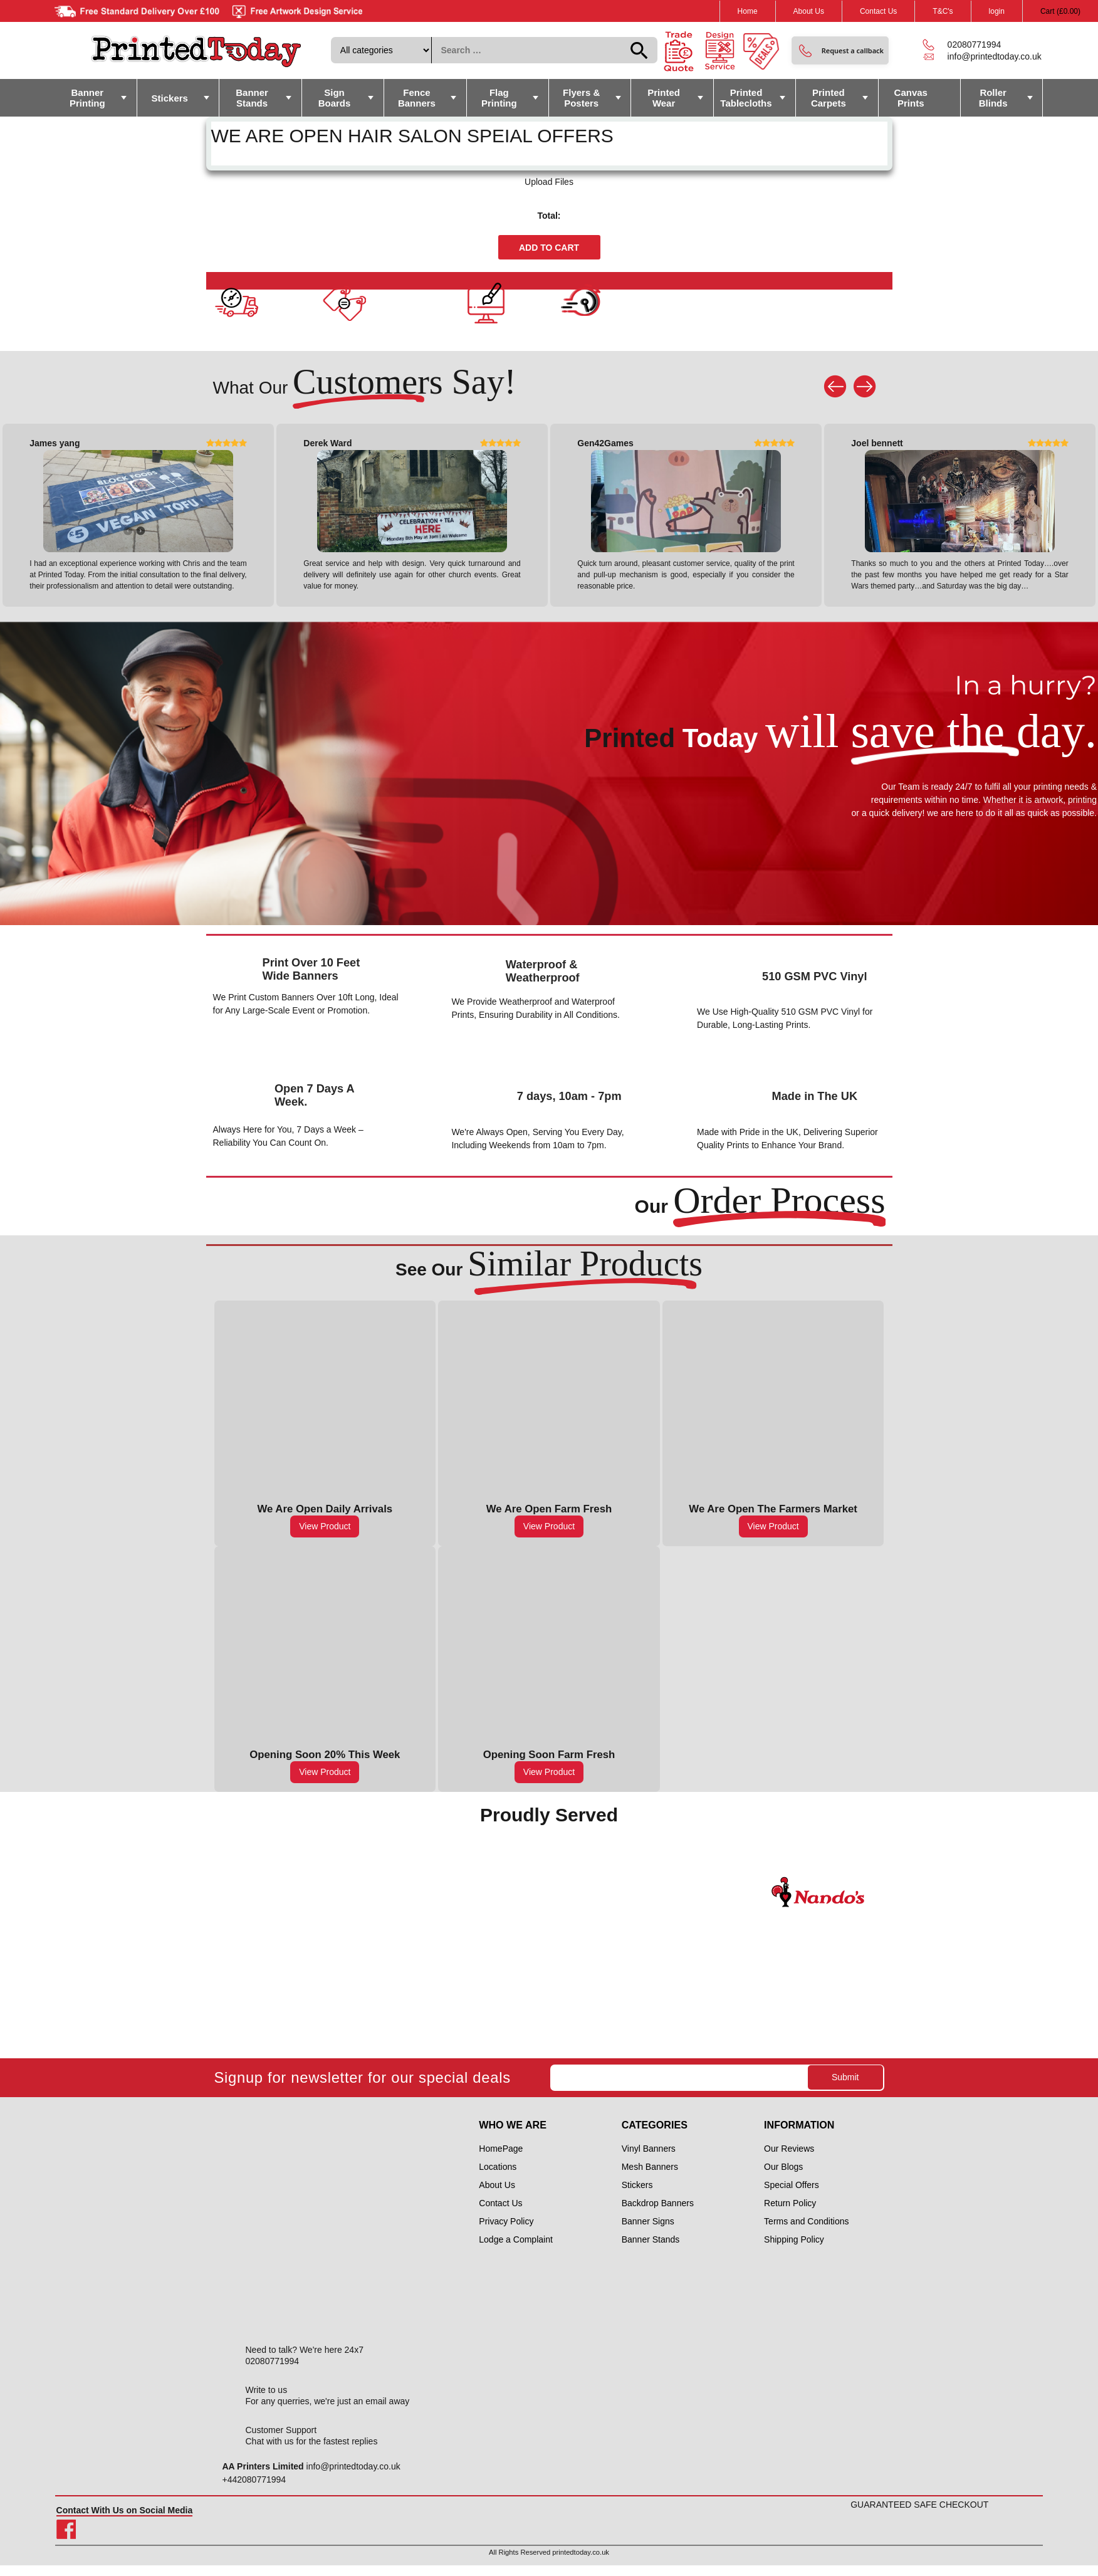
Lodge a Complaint (516, 2239)
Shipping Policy (794, 2239)
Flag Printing (499, 97)
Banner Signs (648, 2221)
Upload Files (549, 182)
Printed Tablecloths (745, 97)
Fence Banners (417, 97)
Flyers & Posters (581, 97)
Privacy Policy (506, 2221)
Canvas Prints (911, 97)
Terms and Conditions (806, 2221)
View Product (324, 1526)
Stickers (170, 98)
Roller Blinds (993, 97)
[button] (840, 50)
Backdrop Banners (658, 2203)
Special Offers (791, 2185)
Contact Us (878, 11)
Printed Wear (663, 97)
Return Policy (790, 2203)
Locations (497, 2167)
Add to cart (549, 248)
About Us (808, 11)
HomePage (501, 2149)
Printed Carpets (828, 97)
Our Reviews (789, 2149)
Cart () (1060, 11)
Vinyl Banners (649, 2149)
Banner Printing (87, 97)
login (997, 11)
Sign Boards (334, 97)
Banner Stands (252, 97)
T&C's (943, 11)
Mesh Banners (650, 2167)
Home (748, 11)
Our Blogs (783, 2167)
